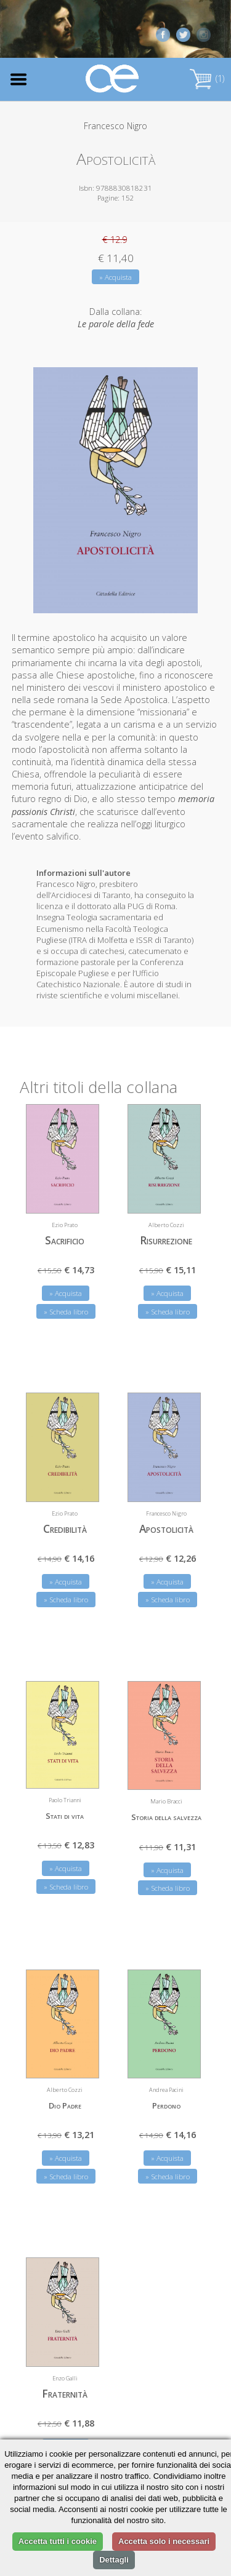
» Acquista (115, 277)
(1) (207, 78)
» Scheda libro (66, 1310)
